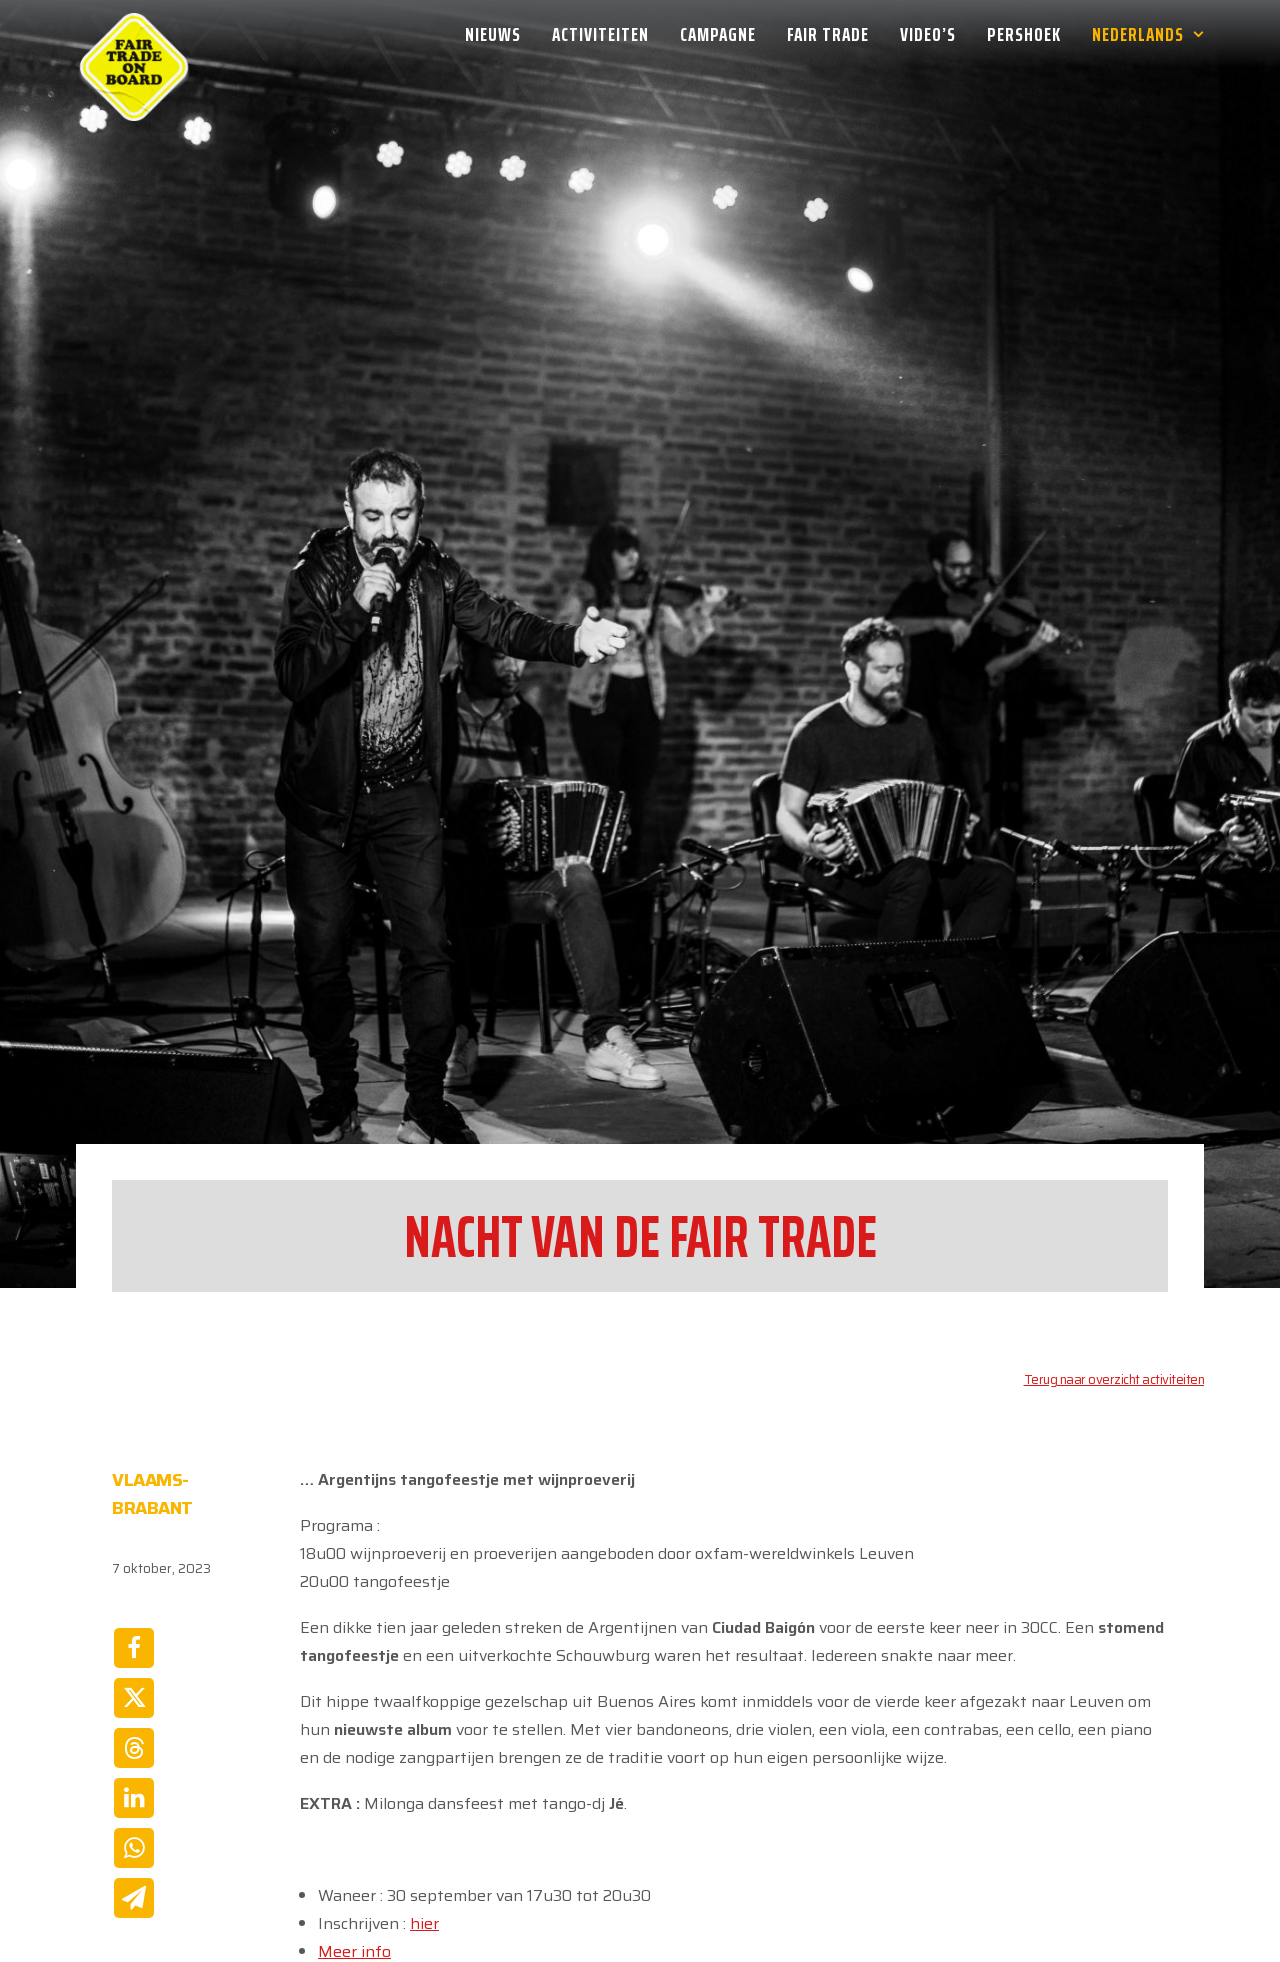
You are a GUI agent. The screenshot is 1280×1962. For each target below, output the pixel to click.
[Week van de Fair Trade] (134, 34)
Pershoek (1024, 34)
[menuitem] (500, 34)
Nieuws (493, 34)
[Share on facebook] (134, 1488)
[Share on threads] (134, 1588)
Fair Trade (828, 34)
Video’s (928, 34)
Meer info (354, 1791)
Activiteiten (600, 34)
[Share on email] (134, 1738)
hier (424, 1763)
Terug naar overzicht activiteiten (1114, 1219)
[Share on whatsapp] (134, 1688)
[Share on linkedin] (134, 1638)
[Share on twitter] (134, 1538)
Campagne (718, 34)
